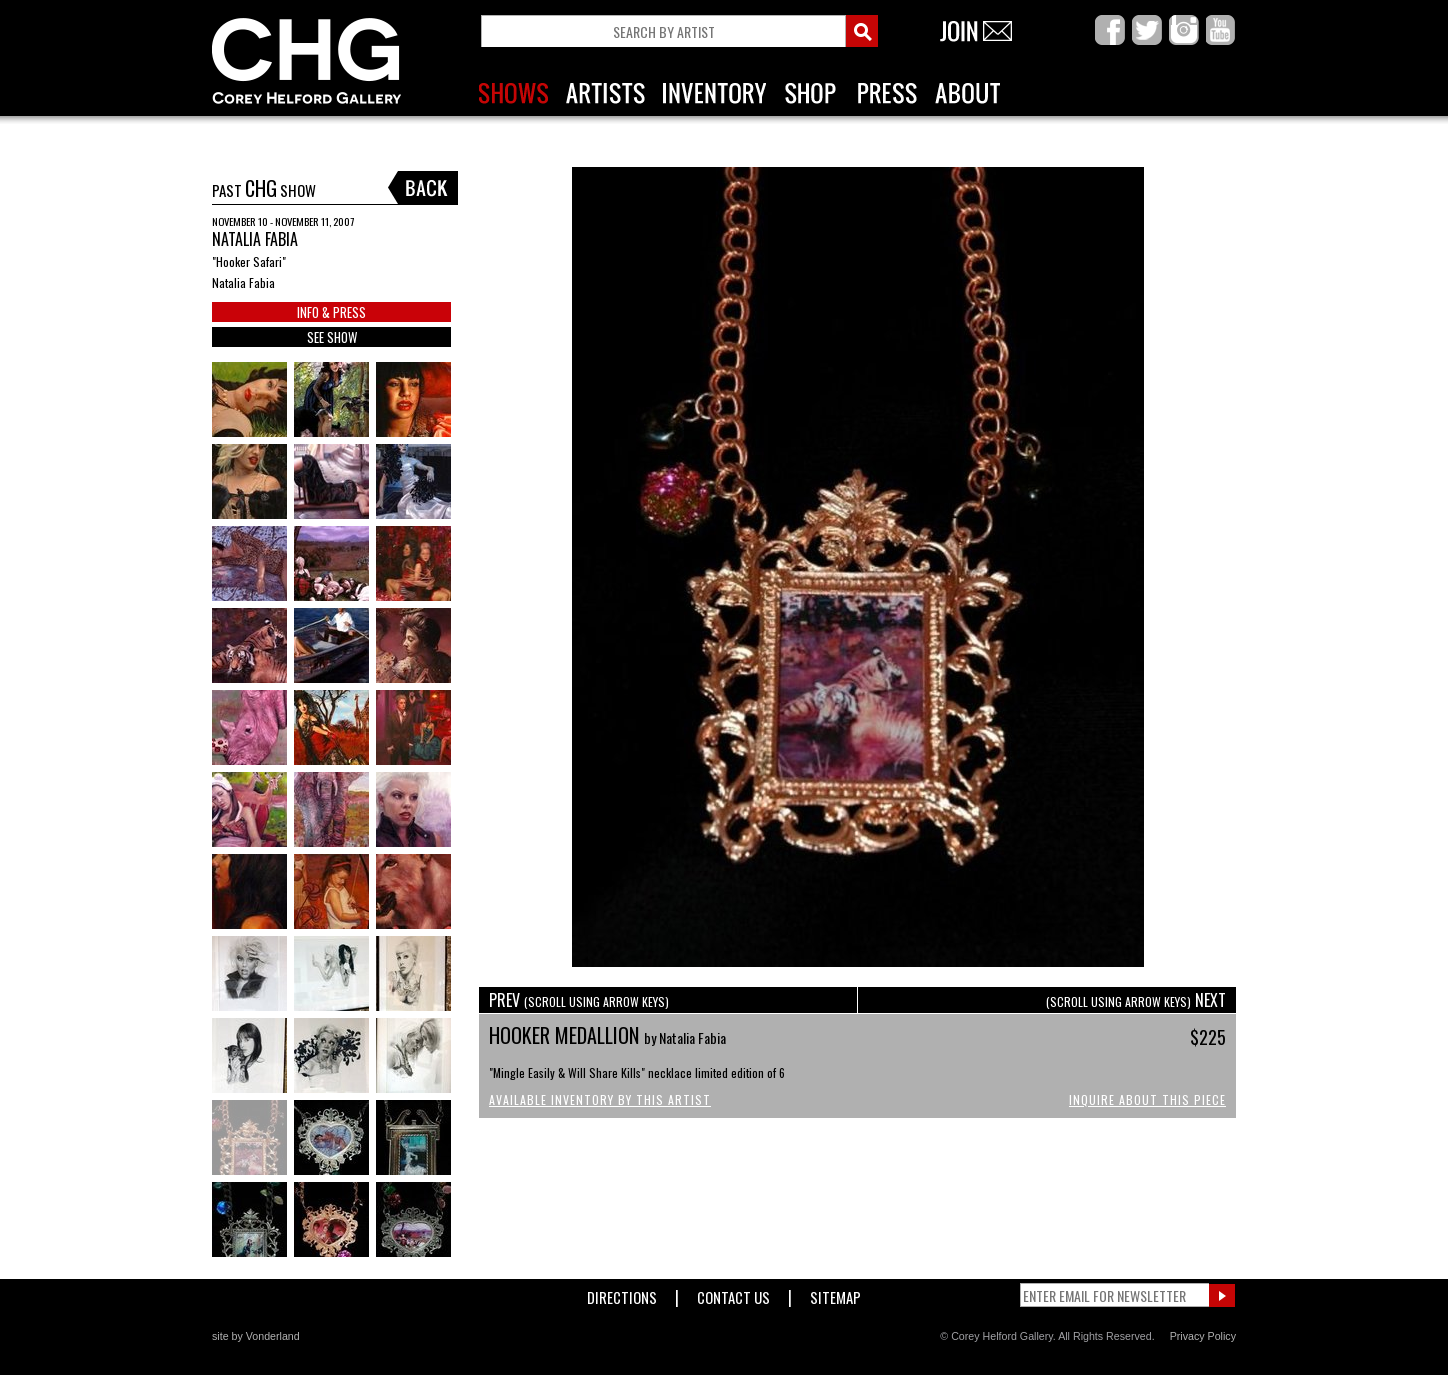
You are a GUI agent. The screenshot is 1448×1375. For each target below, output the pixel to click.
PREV (579, 1000)
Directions (622, 1293)
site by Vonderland (256, 1336)
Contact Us (733, 1293)
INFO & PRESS (331, 312)
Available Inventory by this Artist (600, 1099)
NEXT (1136, 1000)
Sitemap (835, 1293)
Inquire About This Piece (1147, 1099)
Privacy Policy (1203, 1336)
